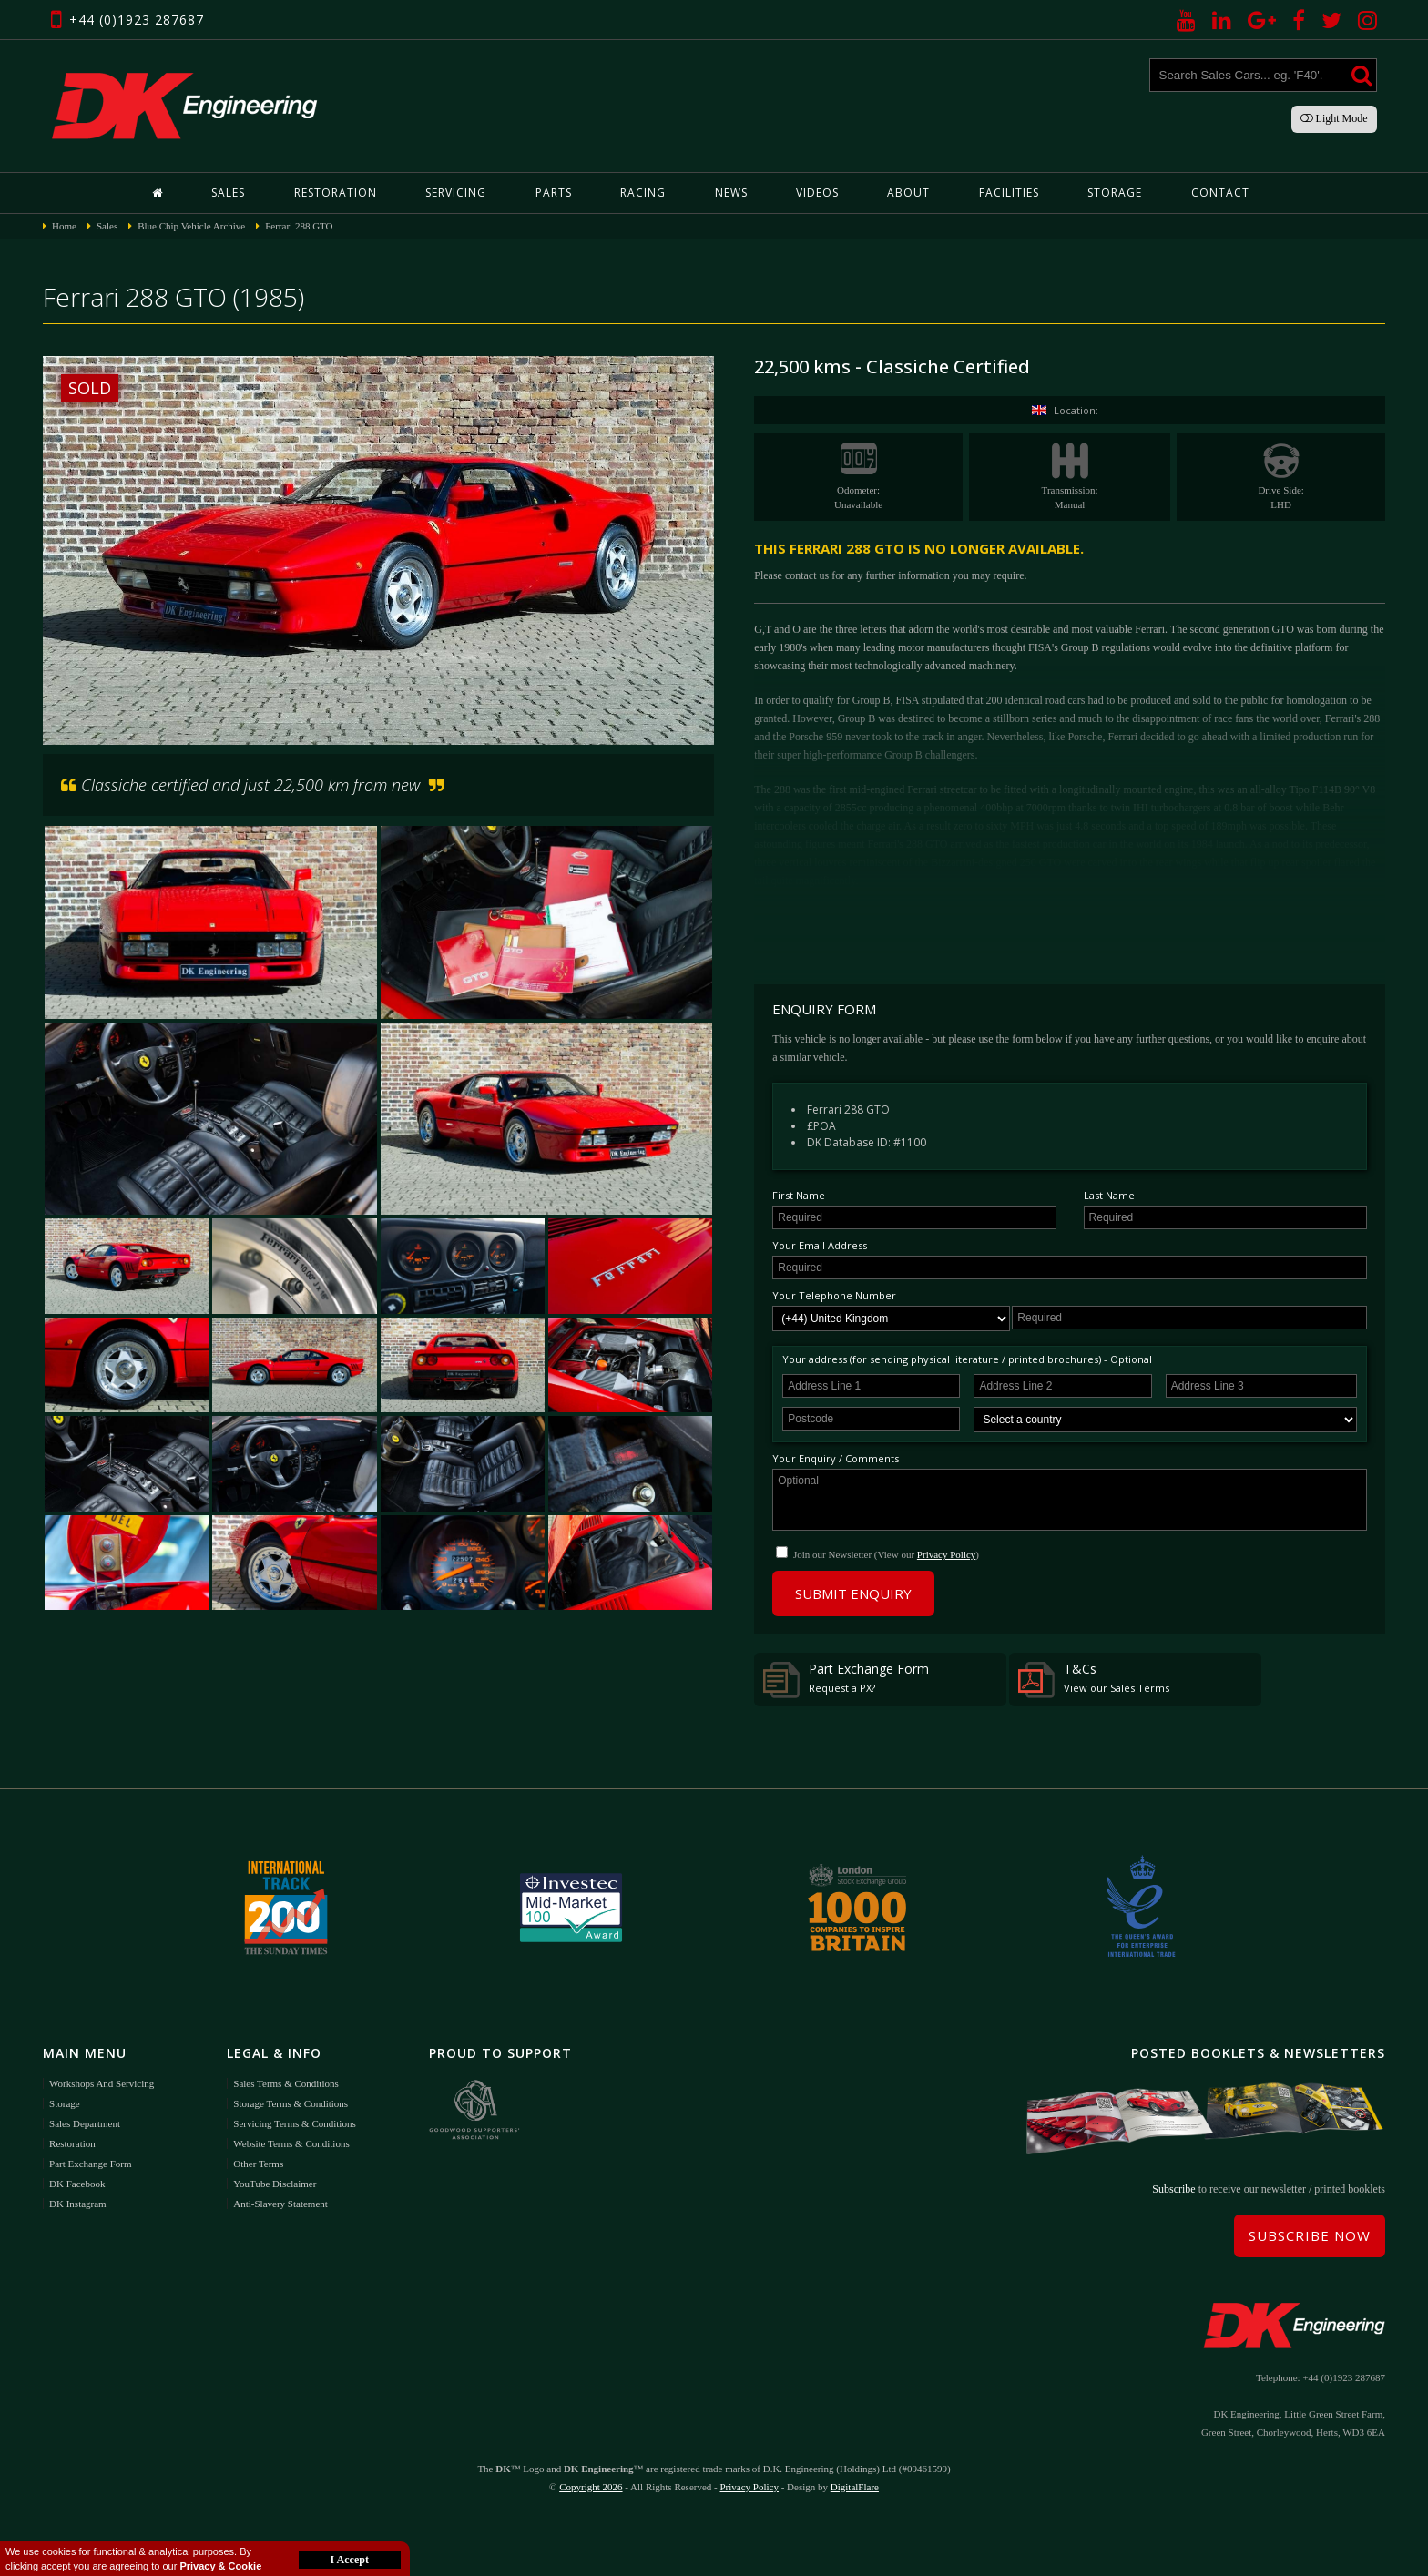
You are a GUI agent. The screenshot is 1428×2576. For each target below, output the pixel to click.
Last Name (1109, 1195)
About (908, 192)
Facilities (1009, 192)
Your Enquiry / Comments (835, 1458)
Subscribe (1173, 2189)
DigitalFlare (855, 2486)
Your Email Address (819, 1245)
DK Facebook (77, 2183)
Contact (1220, 192)
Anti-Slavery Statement (280, 2203)
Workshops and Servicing (101, 2083)
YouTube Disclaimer (274, 2183)
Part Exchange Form (846, 1679)
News (731, 192)
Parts (554, 192)
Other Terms (258, 2163)
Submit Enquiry (853, 1593)
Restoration (335, 192)
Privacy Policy (946, 1554)
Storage (1114, 192)
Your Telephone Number (834, 1295)
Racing (643, 192)
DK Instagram (78, 2203)
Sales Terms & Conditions (285, 2083)
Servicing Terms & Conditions (294, 2123)
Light (1334, 118)
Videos (817, 192)
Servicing (455, 192)
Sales (228, 192)
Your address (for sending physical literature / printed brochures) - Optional (967, 1359)
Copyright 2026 (590, 2486)
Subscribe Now (1310, 2235)
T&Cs (1093, 1679)
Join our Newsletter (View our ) (886, 1554)
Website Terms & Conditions (291, 2143)
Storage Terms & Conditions (290, 2103)
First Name (798, 1195)
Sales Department (84, 2123)
